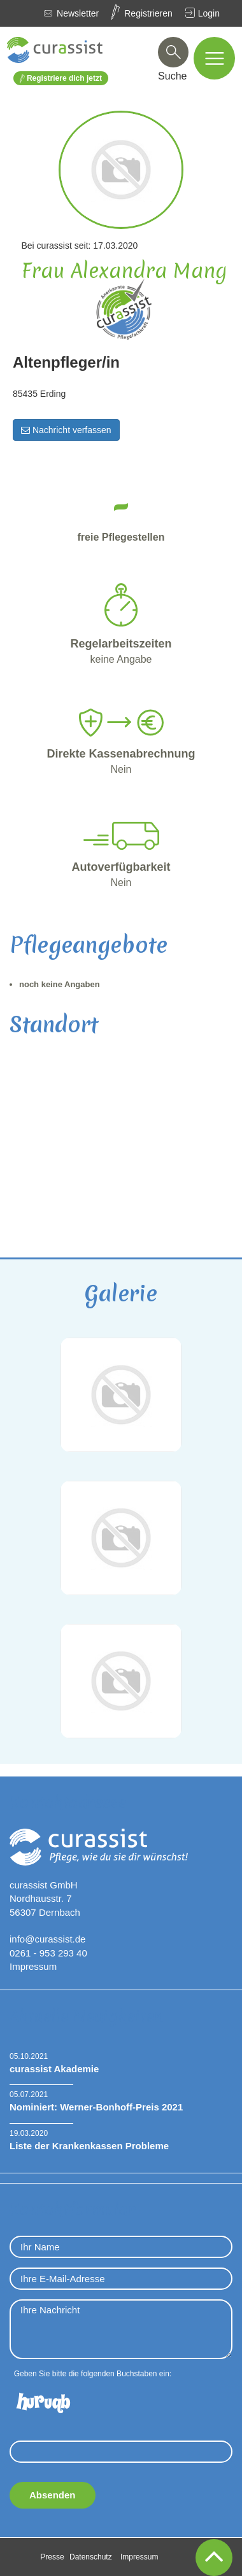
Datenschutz (90, 2556)
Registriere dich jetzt (61, 78)
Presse (52, 2556)
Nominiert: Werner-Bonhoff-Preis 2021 (96, 2107)
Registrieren (148, 13)
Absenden (52, 2494)
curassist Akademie (54, 2068)
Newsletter (78, 13)
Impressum (33, 1966)
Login (209, 13)
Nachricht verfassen (66, 430)
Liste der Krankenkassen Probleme (89, 2145)
